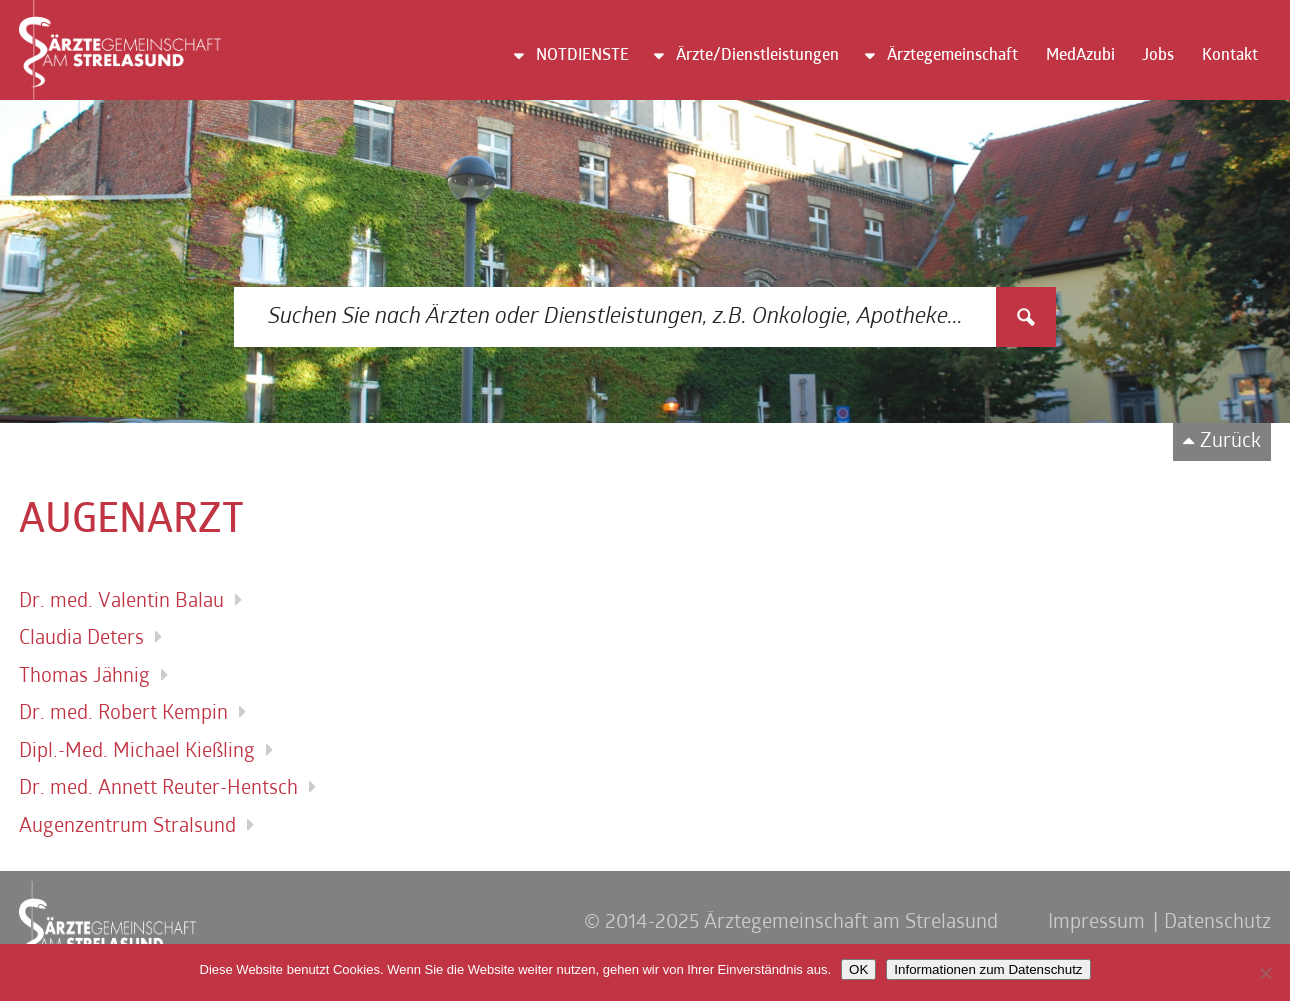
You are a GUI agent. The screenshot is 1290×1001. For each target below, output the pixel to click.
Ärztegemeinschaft (952, 56)
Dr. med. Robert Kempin (123, 714)
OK (858, 969)
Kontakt (1230, 56)
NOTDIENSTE (582, 56)
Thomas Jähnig (84, 677)
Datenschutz (1217, 923)
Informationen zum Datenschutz (988, 969)
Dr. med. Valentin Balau (121, 602)
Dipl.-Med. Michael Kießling (137, 752)
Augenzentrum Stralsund (127, 827)
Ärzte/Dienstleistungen (757, 56)
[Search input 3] (615, 317)
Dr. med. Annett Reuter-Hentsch (158, 789)
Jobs (1158, 56)
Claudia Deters (81, 639)
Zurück (1230, 442)
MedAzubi (1080, 56)
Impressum (1096, 923)
